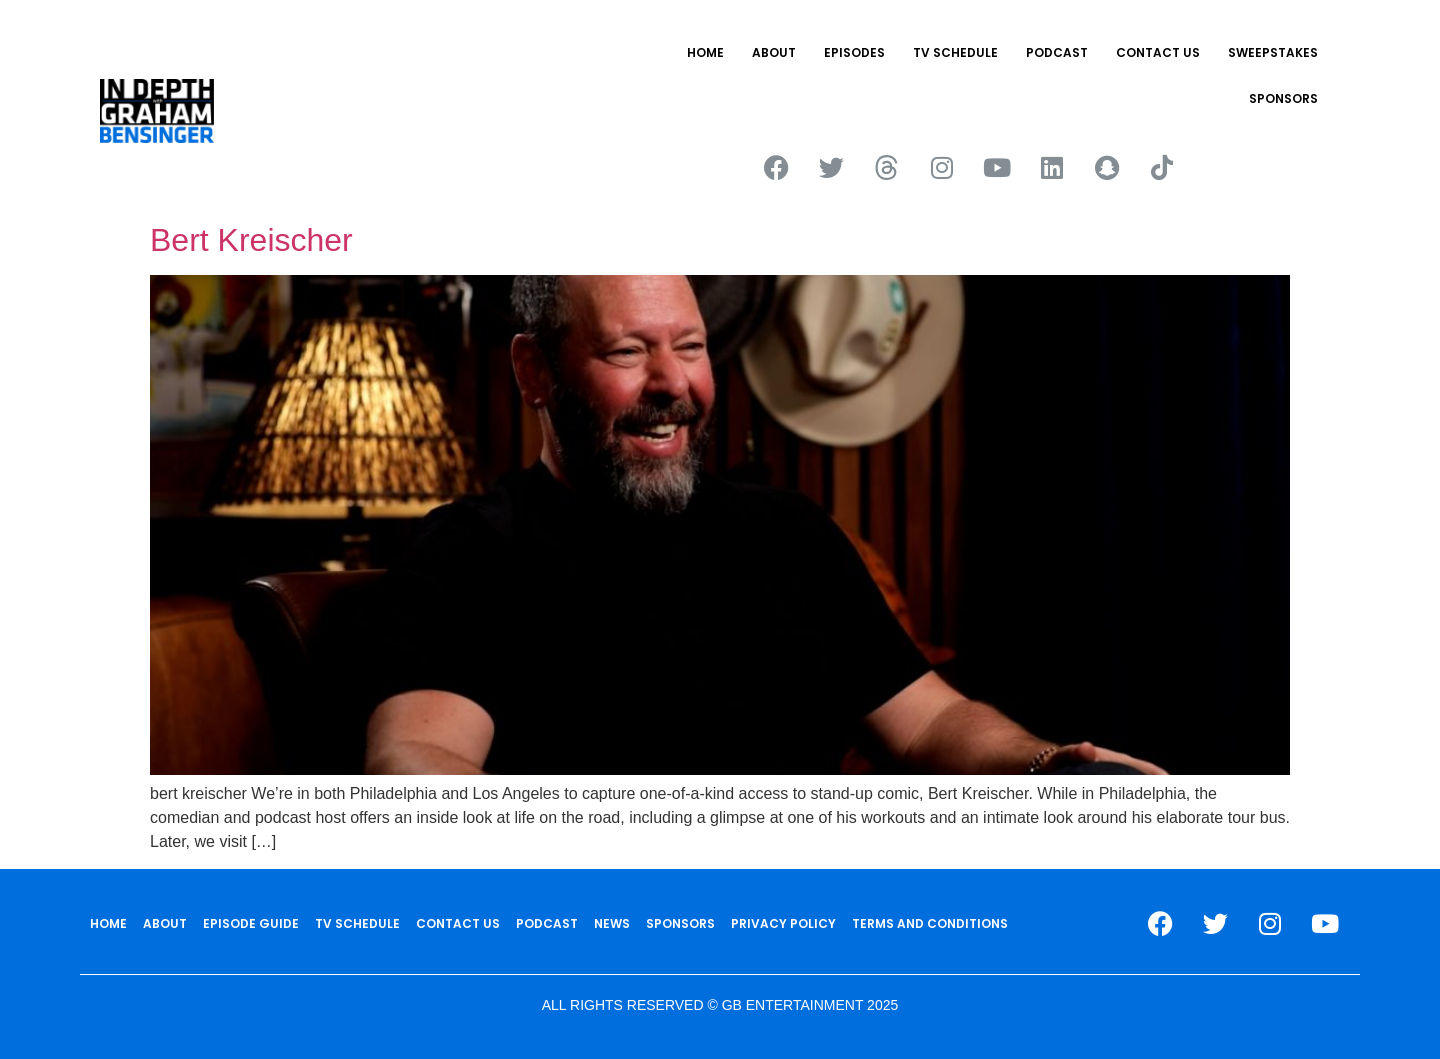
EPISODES (854, 52)
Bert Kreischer (251, 240)
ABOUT (774, 52)
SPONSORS (1283, 98)
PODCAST (1057, 52)
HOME (705, 52)
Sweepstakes (1273, 52)
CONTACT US (1158, 52)
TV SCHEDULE (955, 52)
